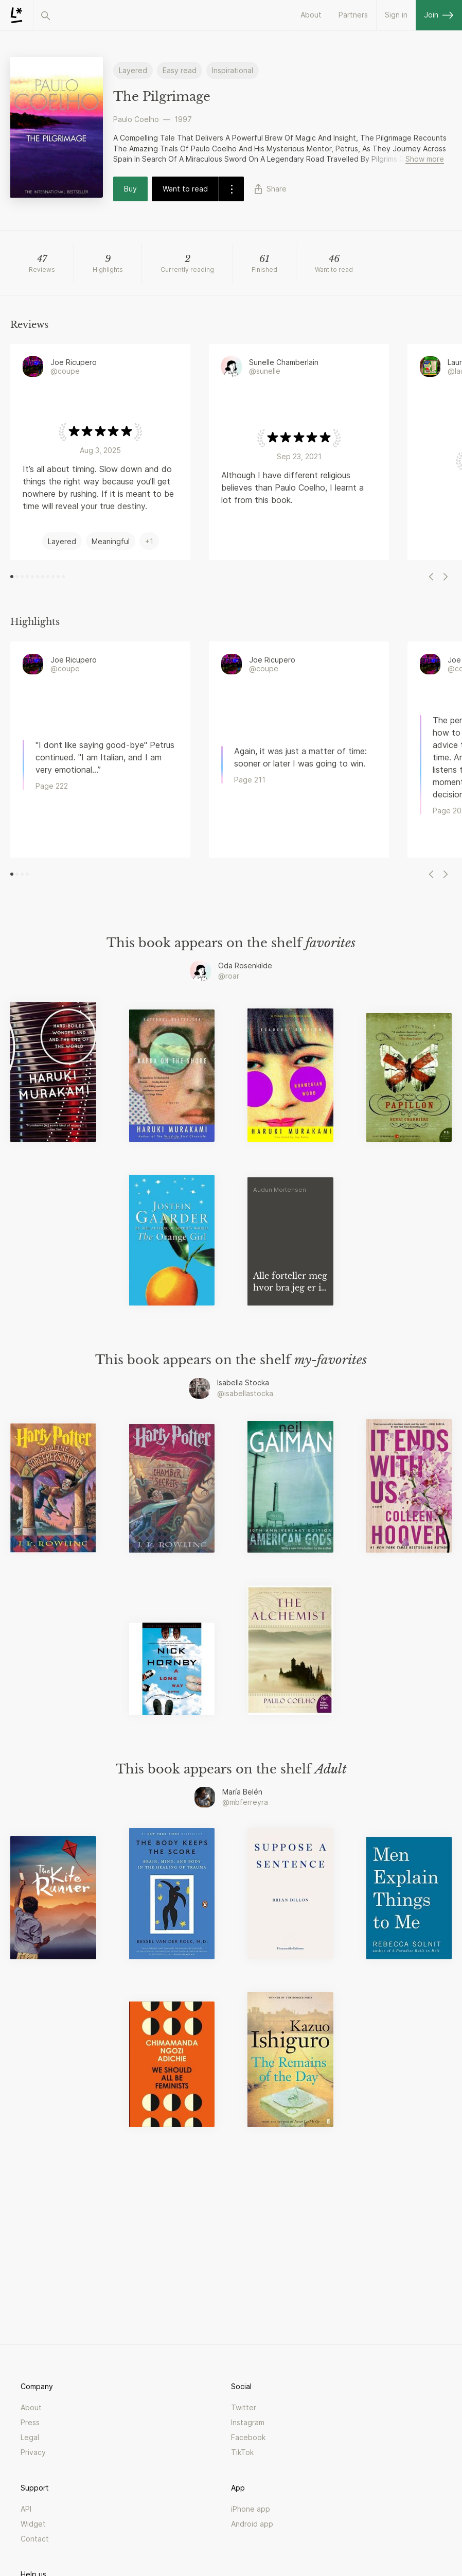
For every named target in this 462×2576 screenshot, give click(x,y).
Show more (424, 158)
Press (30, 2422)
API (26, 2508)
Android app (252, 2523)
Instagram (247, 2422)
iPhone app (250, 2508)
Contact (35, 2538)
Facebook (248, 2437)
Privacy (33, 2452)
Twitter (243, 2407)
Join (439, 14)
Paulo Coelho (136, 119)
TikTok (242, 2452)
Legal (30, 2437)
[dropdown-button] (231, 189)
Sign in (396, 14)
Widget (33, 2523)
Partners (353, 14)
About (311, 14)
